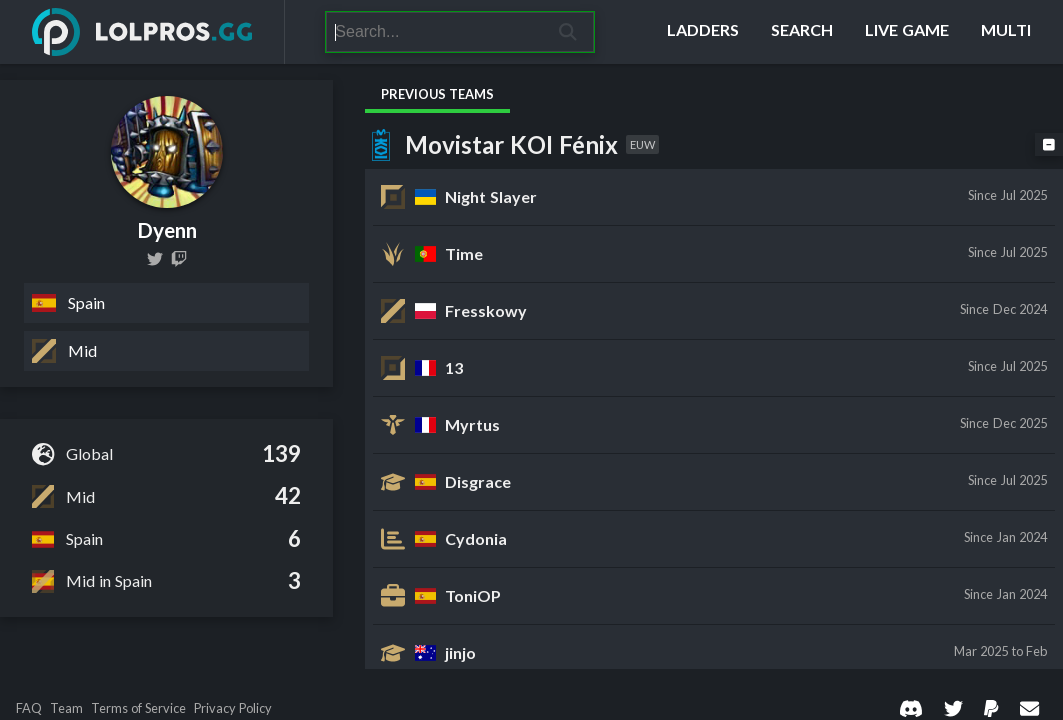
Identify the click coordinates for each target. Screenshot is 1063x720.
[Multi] (1006, 32)
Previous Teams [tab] (437, 94)
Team (66, 708)
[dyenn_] (179, 259)
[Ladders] (703, 32)
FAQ (29, 708)
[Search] (434, 32)
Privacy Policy (233, 708)
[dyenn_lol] (155, 259)
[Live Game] (907, 32)
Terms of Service (138, 708)
